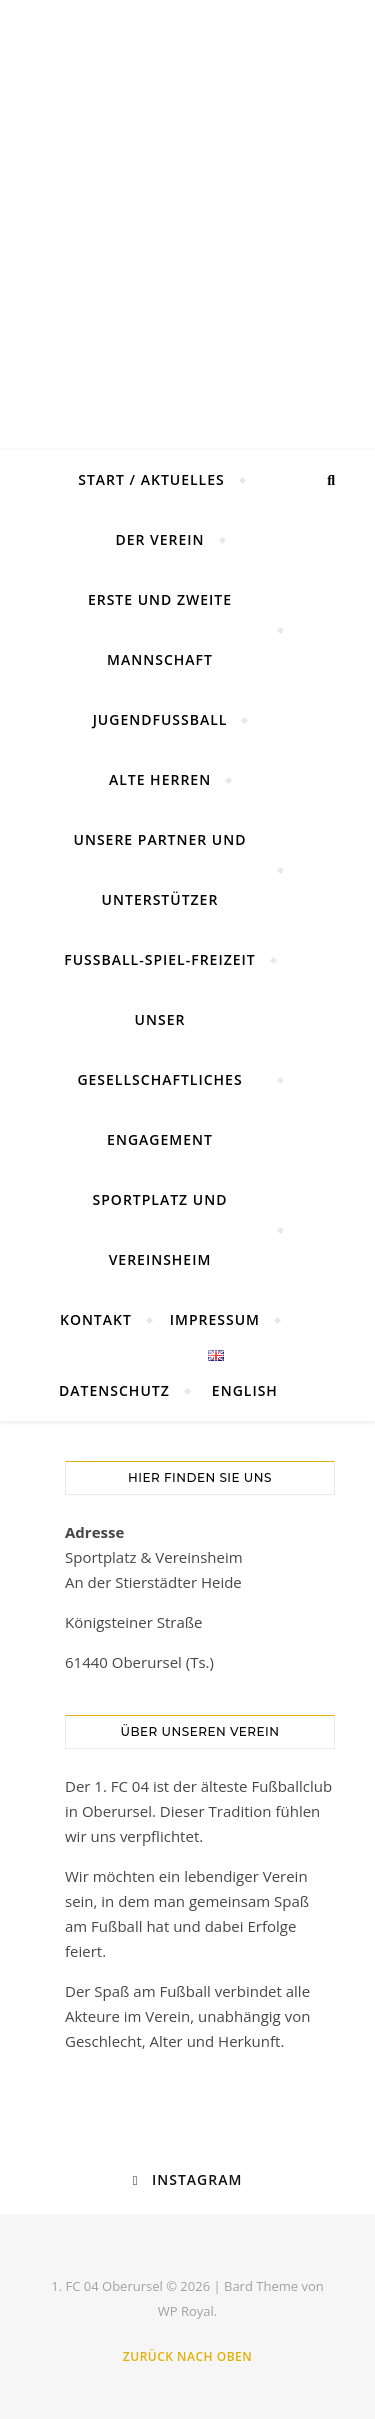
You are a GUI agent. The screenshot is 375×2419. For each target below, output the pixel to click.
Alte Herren (160, 779)
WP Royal (186, 2311)
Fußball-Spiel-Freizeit (160, 959)
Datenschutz (114, 1390)
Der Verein (159, 539)
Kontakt (96, 1319)
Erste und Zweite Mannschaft (160, 629)
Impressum (215, 1319)
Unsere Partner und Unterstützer (160, 869)
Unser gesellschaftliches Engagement (159, 1079)
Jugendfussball (160, 719)
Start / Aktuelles (151, 479)
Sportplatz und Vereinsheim (160, 1229)
